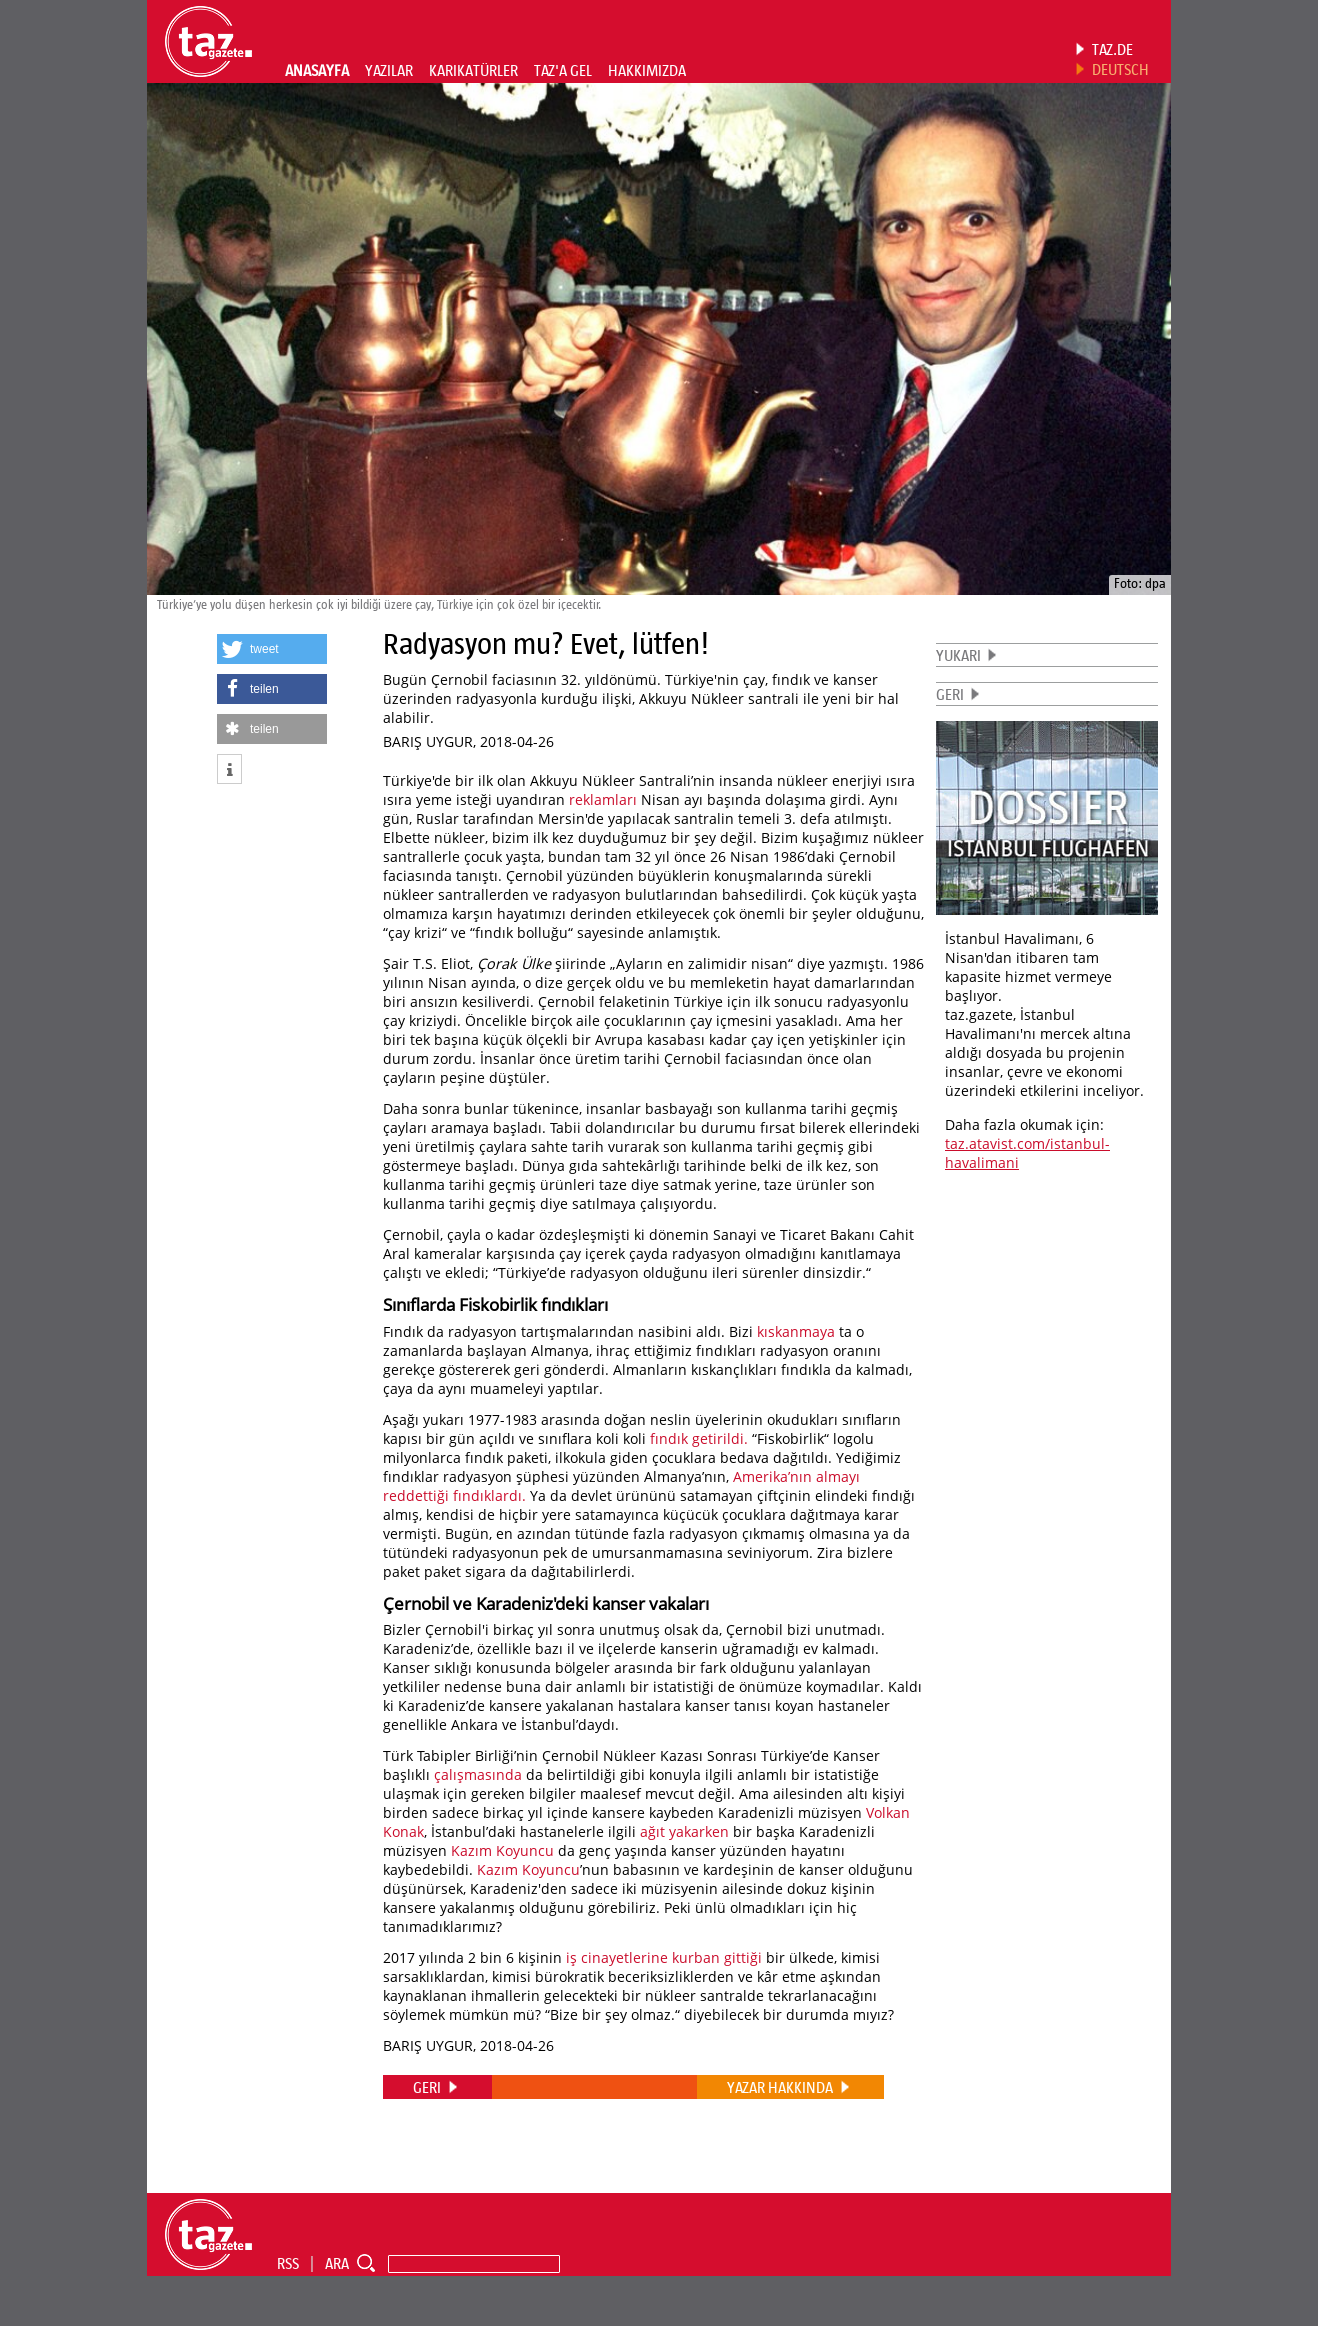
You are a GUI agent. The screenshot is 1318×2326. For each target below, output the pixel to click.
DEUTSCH (1120, 69)
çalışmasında (478, 1774)
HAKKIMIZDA (647, 70)
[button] (272, 649)
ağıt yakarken (684, 1831)
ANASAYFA (317, 70)
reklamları (603, 799)
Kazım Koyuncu (502, 1850)
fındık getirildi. (699, 1438)
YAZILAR (389, 70)
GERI (950, 694)
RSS (288, 2263)
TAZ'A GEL (563, 70)
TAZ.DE (1112, 49)
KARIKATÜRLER (473, 70)
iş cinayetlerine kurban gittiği (664, 1957)
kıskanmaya (796, 1331)
